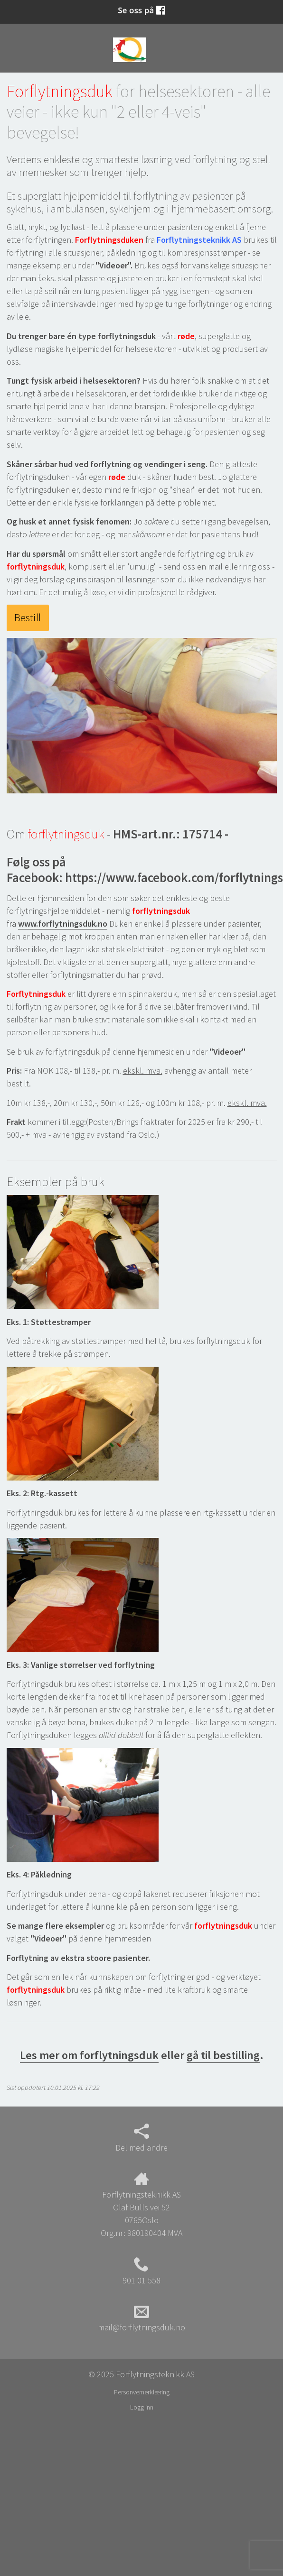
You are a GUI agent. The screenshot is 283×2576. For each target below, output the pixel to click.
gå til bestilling (223, 2055)
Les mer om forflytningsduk (89, 2055)
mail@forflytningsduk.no (141, 2318)
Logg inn (141, 2407)
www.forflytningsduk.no (62, 923)
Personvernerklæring (142, 2392)
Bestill (27, 617)
